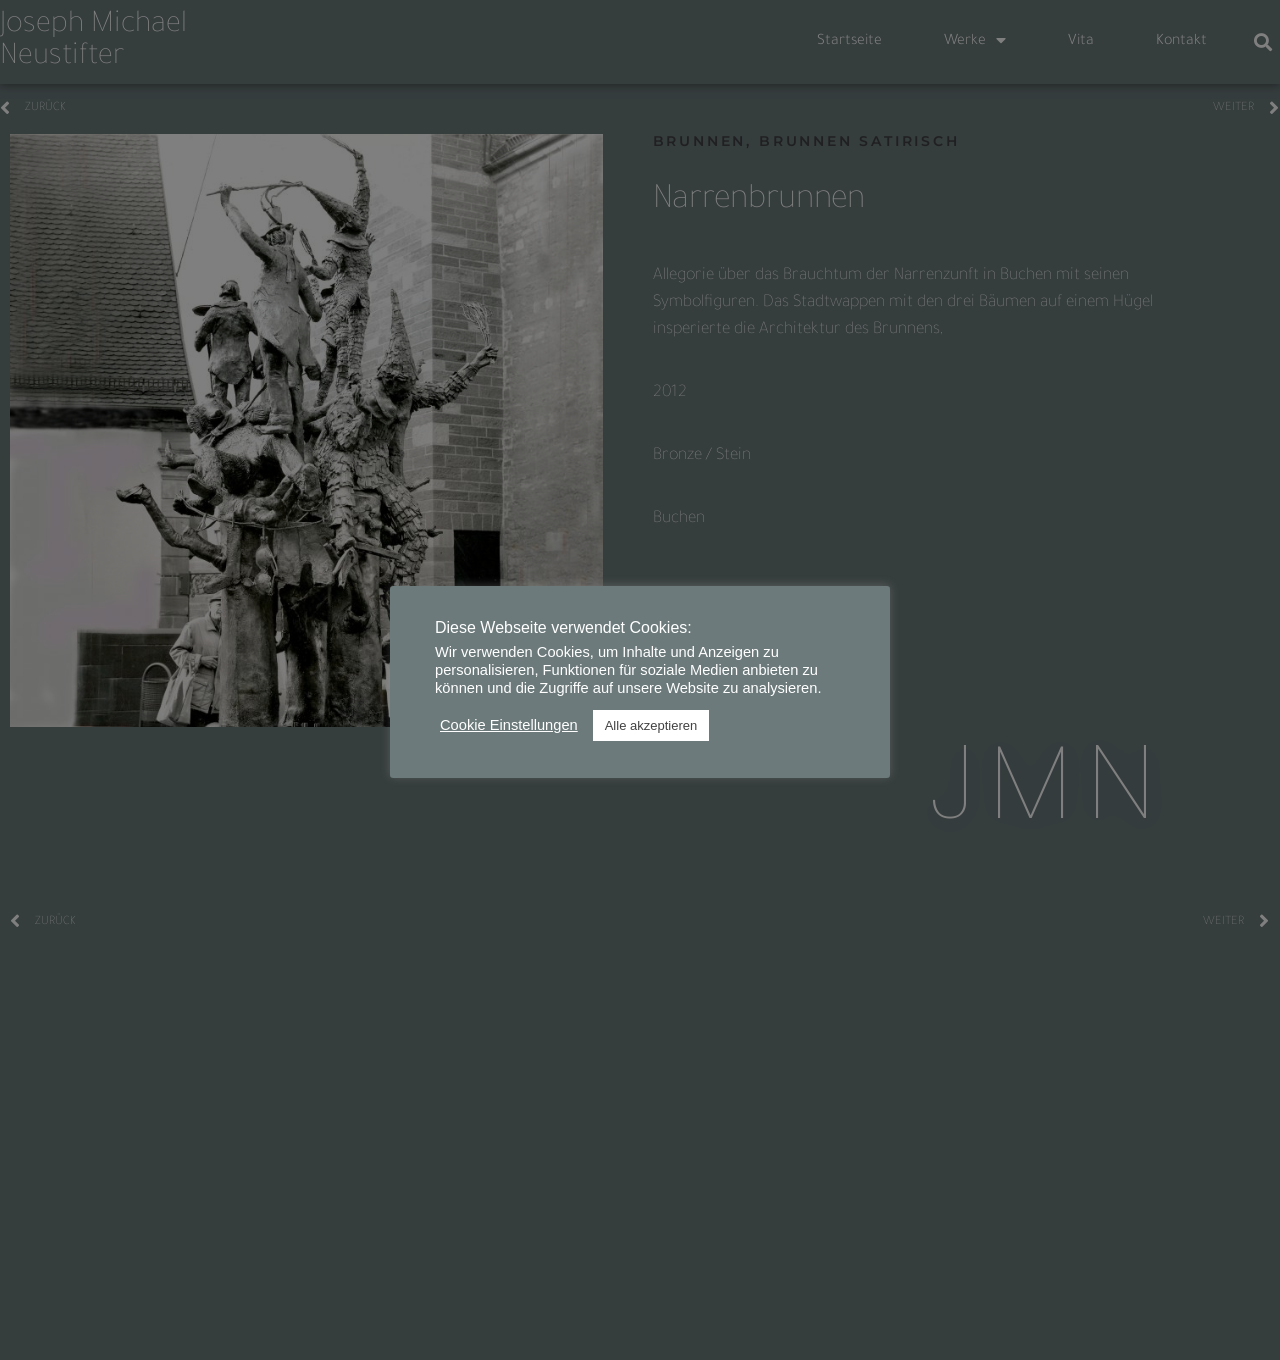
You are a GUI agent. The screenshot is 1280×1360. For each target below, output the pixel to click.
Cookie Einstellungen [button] (509, 725)
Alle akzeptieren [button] (651, 725)
